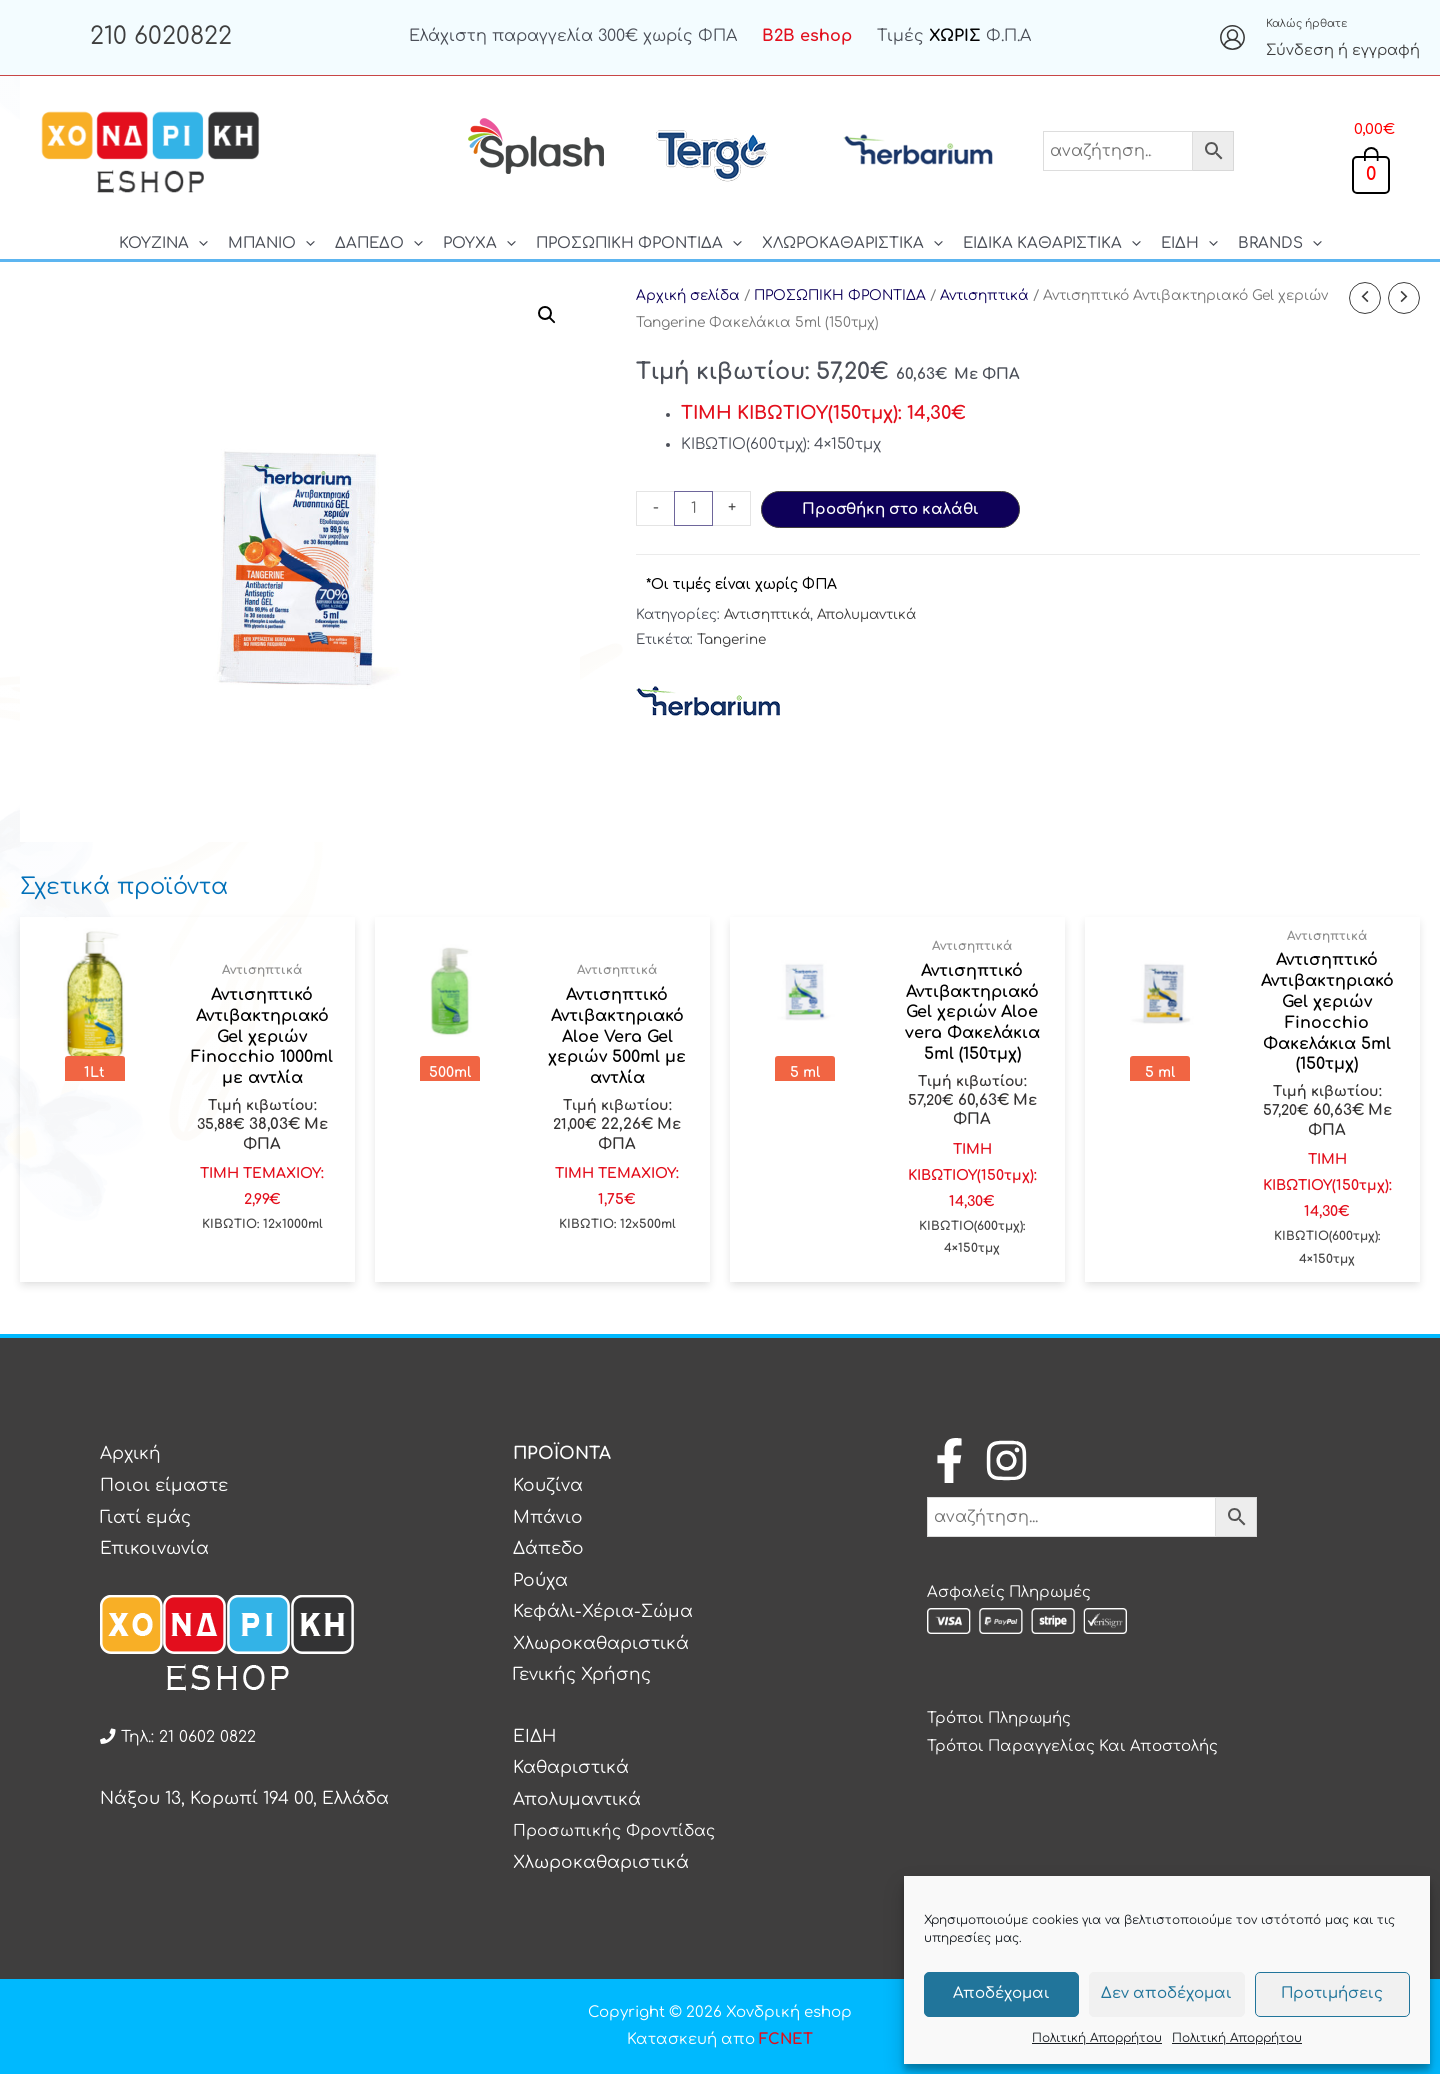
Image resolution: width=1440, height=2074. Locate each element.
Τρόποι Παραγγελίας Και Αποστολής (1072, 1746)
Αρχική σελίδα (688, 295)
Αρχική (130, 1453)
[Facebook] (949, 1460)
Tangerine (731, 639)
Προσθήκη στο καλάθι (890, 509)
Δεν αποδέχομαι (1166, 1993)
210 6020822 (161, 36)
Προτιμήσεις (1332, 1993)
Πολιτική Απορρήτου (1097, 2038)
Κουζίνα (548, 1485)
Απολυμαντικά (866, 614)
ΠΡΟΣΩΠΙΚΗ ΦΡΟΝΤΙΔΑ (840, 295)
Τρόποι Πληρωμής (999, 1718)
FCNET (786, 2039)
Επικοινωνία (154, 1548)
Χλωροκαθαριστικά (601, 1643)
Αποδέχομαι (1001, 1993)
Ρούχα (540, 1580)
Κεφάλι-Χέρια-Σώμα (603, 1611)
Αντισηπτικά (984, 295)
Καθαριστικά (571, 1767)
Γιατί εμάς (145, 1517)
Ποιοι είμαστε (164, 1485)
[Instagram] (1006, 1460)
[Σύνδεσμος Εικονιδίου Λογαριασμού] (1232, 37)
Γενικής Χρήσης (582, 1674)
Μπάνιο (548, 1517)
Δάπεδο (548, 1548)
